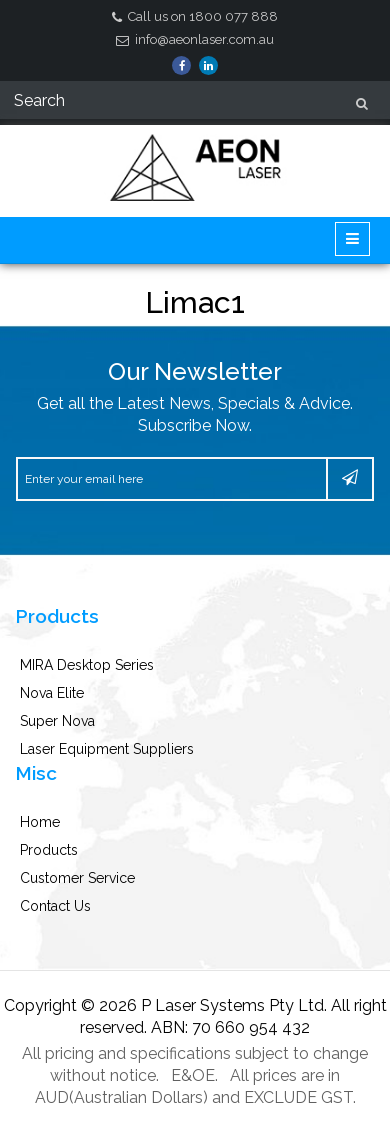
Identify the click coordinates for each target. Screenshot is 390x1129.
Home (40, 822)
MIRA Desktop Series (87, 665)
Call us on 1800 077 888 (195, 16)
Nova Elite (52, 693)
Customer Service (77, 878)
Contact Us (55, 906)
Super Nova (57, 721)
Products (49, 850)
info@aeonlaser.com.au (195, 39)
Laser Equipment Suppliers (107, 749)
